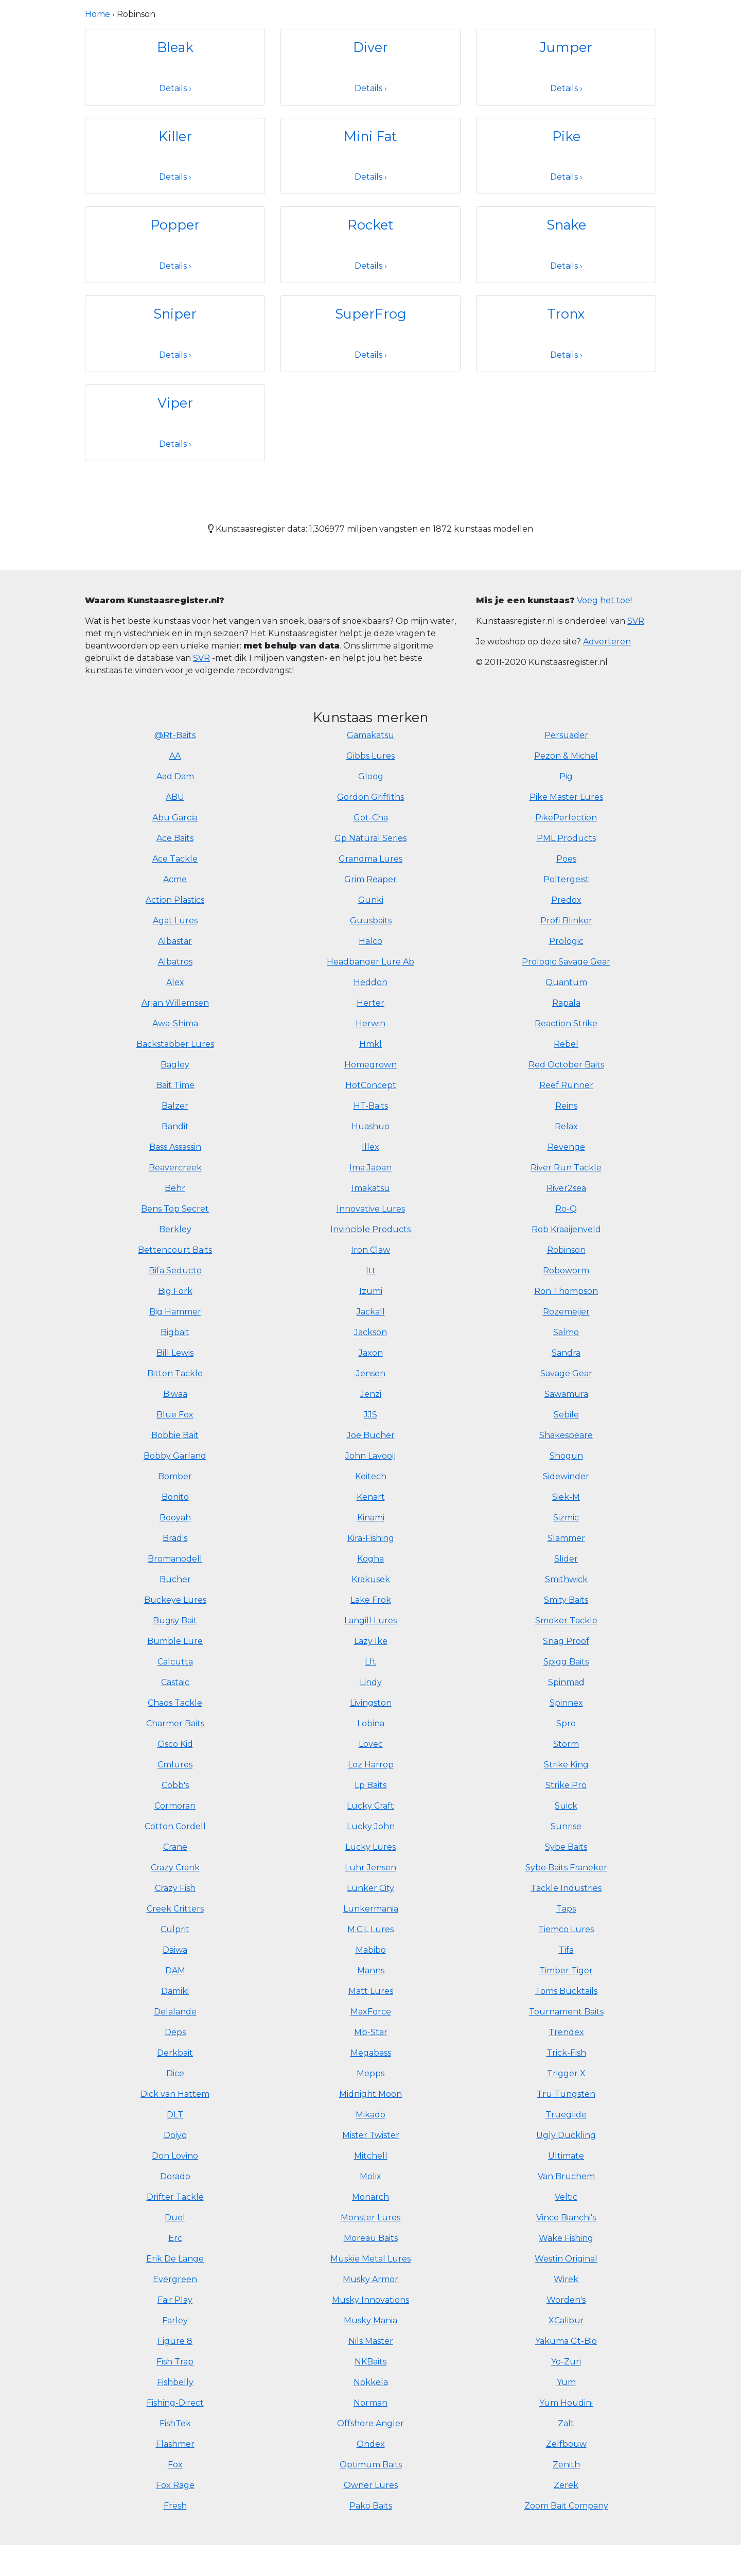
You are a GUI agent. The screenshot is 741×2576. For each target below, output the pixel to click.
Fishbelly (175, 2382)
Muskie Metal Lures (370, 2259)
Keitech (370, 1476)
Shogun (566, 1456)
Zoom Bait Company (566, 2506)
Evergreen (175, 2279)
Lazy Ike (370, 1641)
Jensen (370, 1373)
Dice (175, 2073)
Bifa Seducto (175, 1270)
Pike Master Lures (566, 797)
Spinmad (566, 1682)
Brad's (175, 1538)
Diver (370, 47)
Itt (371, 1270)
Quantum (566, 982)
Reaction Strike (566, 1023)
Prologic (566, 941)
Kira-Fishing (370, 1538)
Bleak (175, 47)
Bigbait (175, 1332)
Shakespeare (566, 1435)
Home (97, 14)
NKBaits (370, 2362)
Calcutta (175, 1662)
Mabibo (371, 1950)
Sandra (566, 1353)
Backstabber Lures (175, 1044)
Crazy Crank (175, 1867)
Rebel (566, 1044)
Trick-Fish (566, 2053)
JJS (370, 1415)
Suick (566, 1806)
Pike (566, 136)
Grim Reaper (370, 879)
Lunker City (370, 1888)
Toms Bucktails (566, 1991)
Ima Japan (370, 1167)
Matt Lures (370, 1991)
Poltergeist (566, 879)
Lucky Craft (370, 1806)
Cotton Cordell (175, 1826)
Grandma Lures (370, 859)
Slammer (566, 1538)
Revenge (566, 1147)
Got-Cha (371, 817)
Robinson (566, 1250)
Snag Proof (566, 1641)
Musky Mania (370, 2320)
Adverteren (607, 641)
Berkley (175, 1229)
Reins (566, 1106)
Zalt (566, 2423)
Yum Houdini (566, 2403)
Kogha (370, 1559)
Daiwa (175, 1950)
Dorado (175, 2176)
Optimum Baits (371, 2464)
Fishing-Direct (175, 2403)
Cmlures (174, 1764)
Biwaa (175, 1394)
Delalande (175, 2012)
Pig (566, 776)
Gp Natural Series (370, 838)
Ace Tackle (175, 859)
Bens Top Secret (175, 1209)
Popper (175, 225)
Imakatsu (370, 1188)
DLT (175, 2114)
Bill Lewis (174, 1353)
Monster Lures (370, 2217)
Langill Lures (370, 1620)
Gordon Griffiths (370, 797)
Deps (175, 2032)
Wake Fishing (566, 2238)
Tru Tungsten (566, 2094)
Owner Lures (371, 2485)
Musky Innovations (370, 2300)
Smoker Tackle (566, 1620)
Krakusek (370, 1579)
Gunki (370, 900)
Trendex (566, 2032)
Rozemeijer (566, 1312)
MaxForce (370, 2012)
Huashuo (370, 1126)
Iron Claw (370, 1250)
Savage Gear (566, 1373)
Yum (566, 2382)
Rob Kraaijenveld (566, 1229)
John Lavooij (370, 1456)
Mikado (370, 2114)
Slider (566, 1559)
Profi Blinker (566, 920)
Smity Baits (566, 1600)
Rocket (370, 225)
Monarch (370, 2197)
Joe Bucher (371, 1435)
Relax (566, 1126)
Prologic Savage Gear (566, 962)
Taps (566, 1909)
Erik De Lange (175, 2259)
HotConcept (370, 1085)
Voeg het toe (603, 600)
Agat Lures (175, 920)
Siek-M (566, 1497)
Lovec (371, 1744)
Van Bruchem (566, 2176)
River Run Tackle (566, 1167)
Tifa (566, 1950)
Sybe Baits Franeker (566, 1867)
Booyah (175, 1517)
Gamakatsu (370, 735)
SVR (201, 658)
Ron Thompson (566, 1291)
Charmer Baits (175, 1723)
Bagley (175, 1065)
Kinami (370, 1517)
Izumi (370, 1291)
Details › (175, 88)
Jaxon (371, 1353)
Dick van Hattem (174, 2094)
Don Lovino (175, 2156)
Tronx (566, 314)
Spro (566, 1723)
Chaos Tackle (175, 1703)
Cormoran (175, 1806)
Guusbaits (371, 920)
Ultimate (566, 2156)
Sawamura (566, 1394)
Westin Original (566, 2259)
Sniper (175, 314)
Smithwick (566, 1579)
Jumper (566, 47)
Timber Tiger (566, 1970)
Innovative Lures (371, 1209)
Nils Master (370, 2341)
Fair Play (174, 2300)
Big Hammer (175, 1312)
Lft (370, 1662)
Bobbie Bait (175, 1435)
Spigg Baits (566, 1662)
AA (175, 756)
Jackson (370, 1332)
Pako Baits (370, 2506)
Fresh (175, 2506)
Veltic (566, 2197)
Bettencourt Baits (175, 1250)
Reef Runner (566, 1085)
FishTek (175, 2423)
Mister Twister (370, 2135)
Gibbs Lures (370, 756)
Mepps (370, 2073)
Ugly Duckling (566, 2135)
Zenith (566, 2464)
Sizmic (566, 1517)
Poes (566, 859)
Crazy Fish (175, 1888)
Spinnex (566, 1703)
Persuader (566, 735)
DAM (175, 1970)
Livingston (371, 1703)
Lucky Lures (370, 1847)
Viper (175, 403)
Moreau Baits (371, 2238)
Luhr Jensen (370, 1867)
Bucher (175, 1579)
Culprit (175, 1929)
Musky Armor (370, 2279)
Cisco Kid (175, 1744)
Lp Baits (370, 1785)
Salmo (566, 1332)
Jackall (371, 1312)
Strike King (566, 1764)
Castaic (175, 1682)
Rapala (566, 1003)
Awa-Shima (175, 1023)
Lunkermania (370, 1909)
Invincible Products (370, 1229)
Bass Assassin (175, 1147)
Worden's (566, 2300)
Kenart (371, 1497)
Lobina (370, 1723)
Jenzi (370, 1394)
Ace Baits (174, 838)
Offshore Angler (370, 2423)
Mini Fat (370, 136)
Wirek (566, 2279)
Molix (370, 2176)
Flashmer (175, 2444)
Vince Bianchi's (566, 2217)
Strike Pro (566, 1785)
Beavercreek (175, 1167)
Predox (566, 900)
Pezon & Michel (566, 756)
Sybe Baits (566, 1847)
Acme (175, 879)
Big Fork (175, 1291)
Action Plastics (175, 900)
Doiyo (175, 2135)
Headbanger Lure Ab (370, 962)
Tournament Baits (566, 2012)
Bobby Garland (175, 1456)
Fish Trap (174, 2362)
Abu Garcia (175, 817)
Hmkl (370, 1044)
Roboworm (566, 1270)
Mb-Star (370, 2032)
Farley (175, 2320)
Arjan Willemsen (175, 1003)
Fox (175, 2464)
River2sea (566, 1188)
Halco (370, 941)
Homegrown (370, 1065)
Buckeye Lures (175, 1600)
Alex (175, 982)
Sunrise (566, 1826)
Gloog (370, 776)
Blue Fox (174, 1415)
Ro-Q (566, 1209)
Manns (370, 1970)
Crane (175, 1847)
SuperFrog (370, 314)
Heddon (370, 982)
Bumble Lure (175, 1641)
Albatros (175, 962)
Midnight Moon (370, 2094)
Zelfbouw (566, 2444)
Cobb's (175, 1785)
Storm (566, 1744)
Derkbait (175, 2053)
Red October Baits (566, 1065)
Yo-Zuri (566, 2362)
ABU (175, 797)
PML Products (566, 838)
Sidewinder (566, 1476)
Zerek (566, 2485)
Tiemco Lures (566, 1929)
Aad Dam (175, 776)
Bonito (175, 1497)
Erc (175, 2238)
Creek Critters (175, 1909)
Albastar (175, 941)
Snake (566, 225)
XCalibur (566, 2320)
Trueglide (566, 2114)
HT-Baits (371, 1106)
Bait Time (175, 1085)
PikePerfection (566, 817)
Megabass (370, 2053)
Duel (175, 2217)
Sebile (566, 1415)
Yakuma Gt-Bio (566, 2341)
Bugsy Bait (175, 1620)
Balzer (175, 1106)
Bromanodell (175, 1559)
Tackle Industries (566, 1888)
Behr (175, 1188)
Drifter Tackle (175, 2197)
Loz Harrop (371, 1764)
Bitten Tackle (175, 1373)
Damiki (175, 1991)
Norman (370, 2403)
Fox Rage (175, 2485)
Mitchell (370, 2156)
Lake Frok (370, 1600)
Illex (370, 1147)
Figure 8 (174, 2341)
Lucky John (371, 1826)
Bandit (175, 1126)
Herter (370, 1003)
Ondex (371, 2444)
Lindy (371, 1682)
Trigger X (566, 2073)
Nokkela (371, 2382)
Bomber (175, 1476)
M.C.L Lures (370, 1929)
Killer (175, 136)
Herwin (370, 1023)
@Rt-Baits (175, 735)
